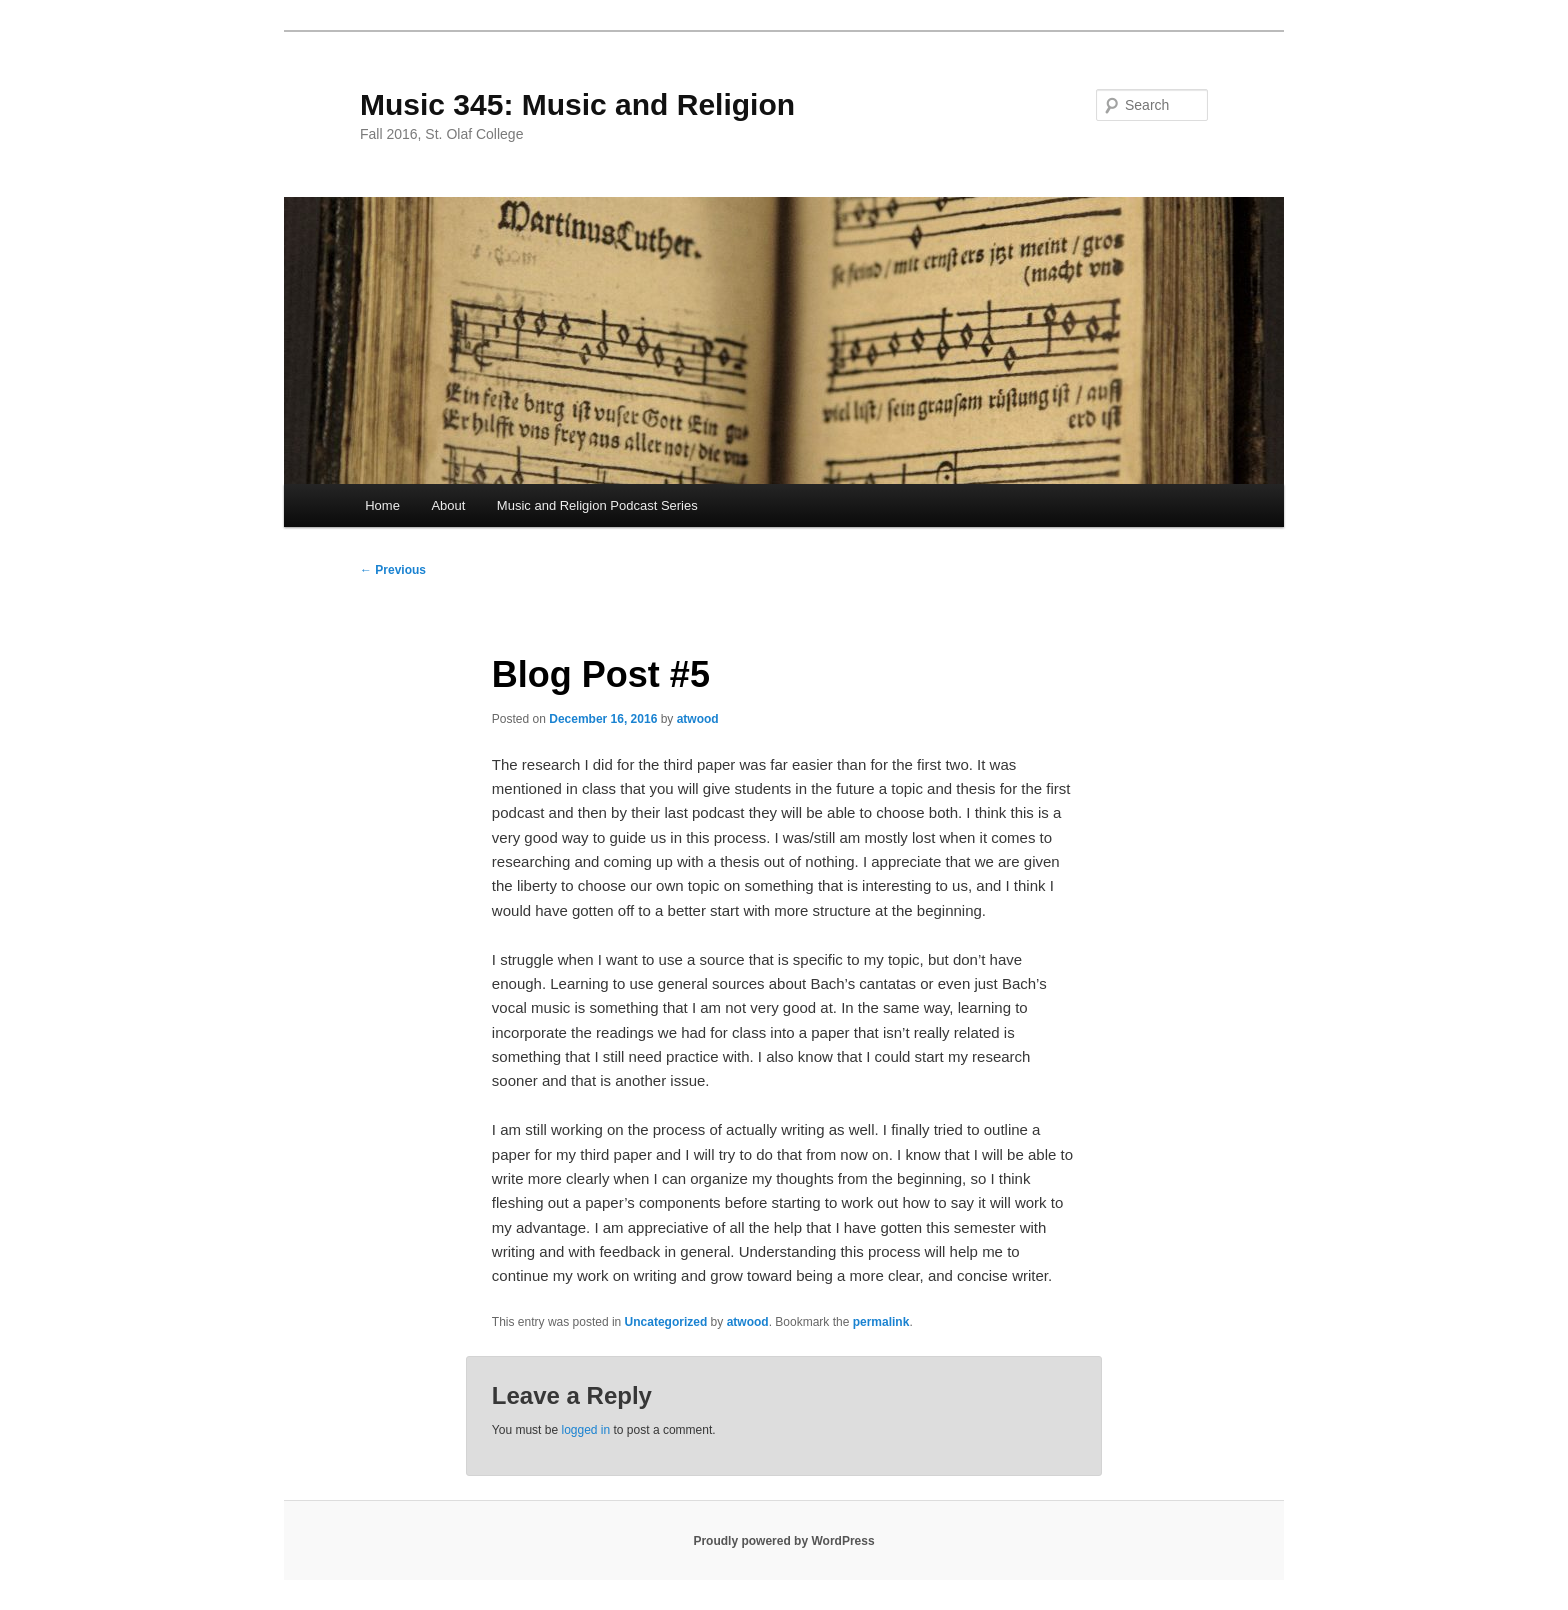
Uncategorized (666, 1322)
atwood (698, 719)
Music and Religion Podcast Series (597, 505)
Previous (393, 570)
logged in (585, 1430)
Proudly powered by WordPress (783, 1541)
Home (382, 505)
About (448, 505)
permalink (881, 1322)
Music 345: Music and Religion (577, 104)
